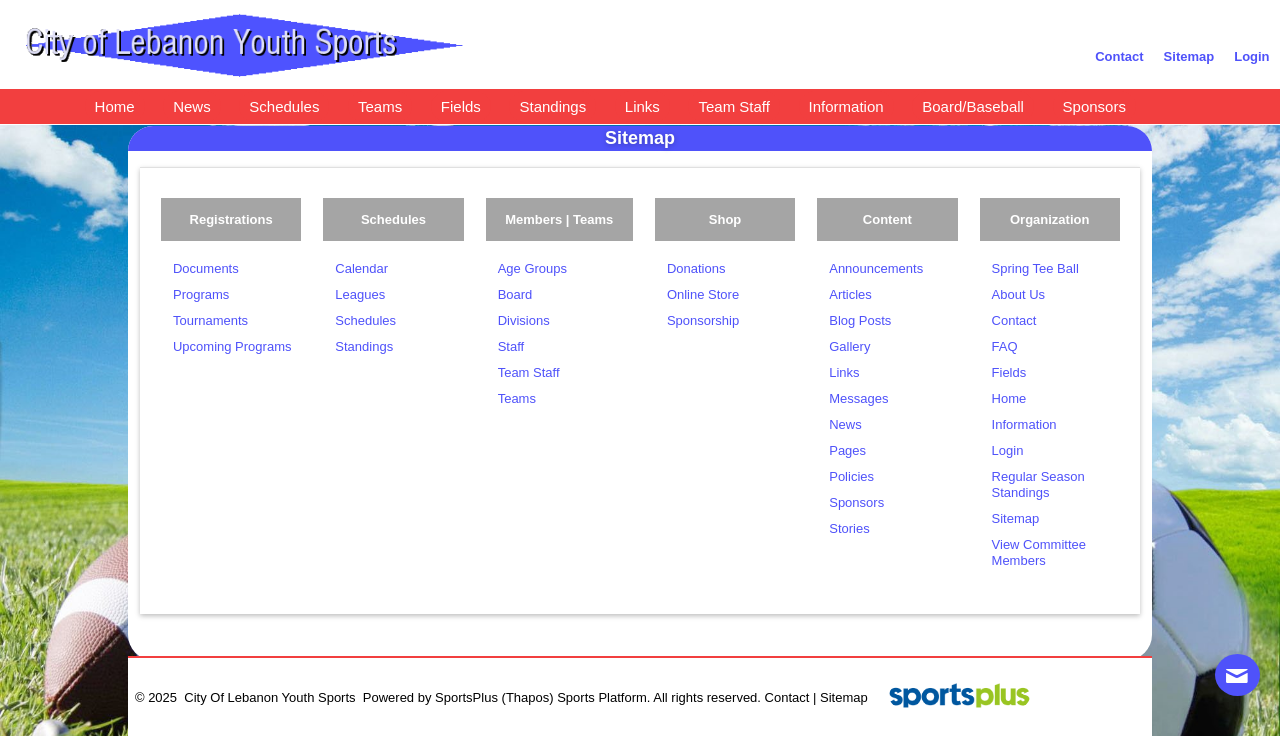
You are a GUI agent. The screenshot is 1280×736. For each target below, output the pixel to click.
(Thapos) (528, 697)
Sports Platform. (603, 697)
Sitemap (844, 697)
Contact (787, 697)
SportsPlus (466, 697)
